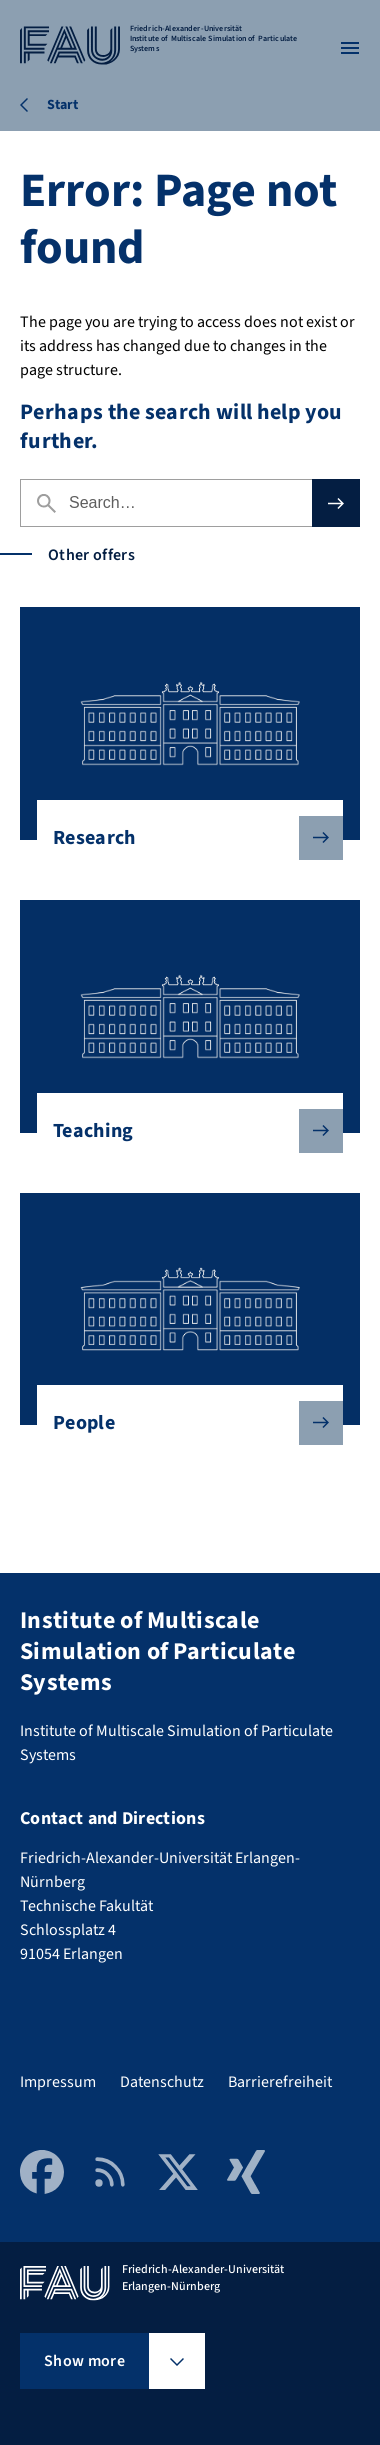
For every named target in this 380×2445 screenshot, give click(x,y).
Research (182, 838)
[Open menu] (350, 48)
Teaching (182, 1131)
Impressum (58, 2082)
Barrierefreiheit (280, 2082)
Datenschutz (162, 2082)
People (182, 1423)
